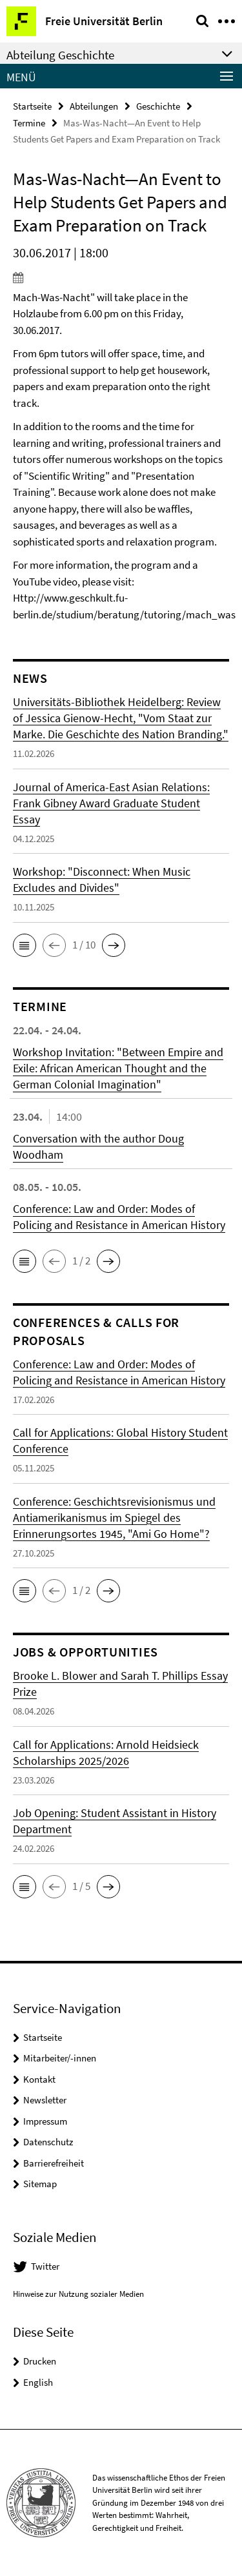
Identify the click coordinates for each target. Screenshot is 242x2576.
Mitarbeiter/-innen (59, 2058)
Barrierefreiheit (53, 2163)
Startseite (32, 106)
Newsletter (44, 2100)
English (38, 2382)
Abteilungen (94, 106)
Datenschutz (48, 2142)
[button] (24, 945)
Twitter (45, 2266)
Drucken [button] (39, 2361)
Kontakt (39, 2079)
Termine (29, 123)
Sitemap (40, 2184)
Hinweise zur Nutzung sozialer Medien (78, 2293)
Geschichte (158, 106)
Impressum (45, 2121)
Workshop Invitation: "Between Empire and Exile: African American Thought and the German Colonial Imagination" (118, 1068)
